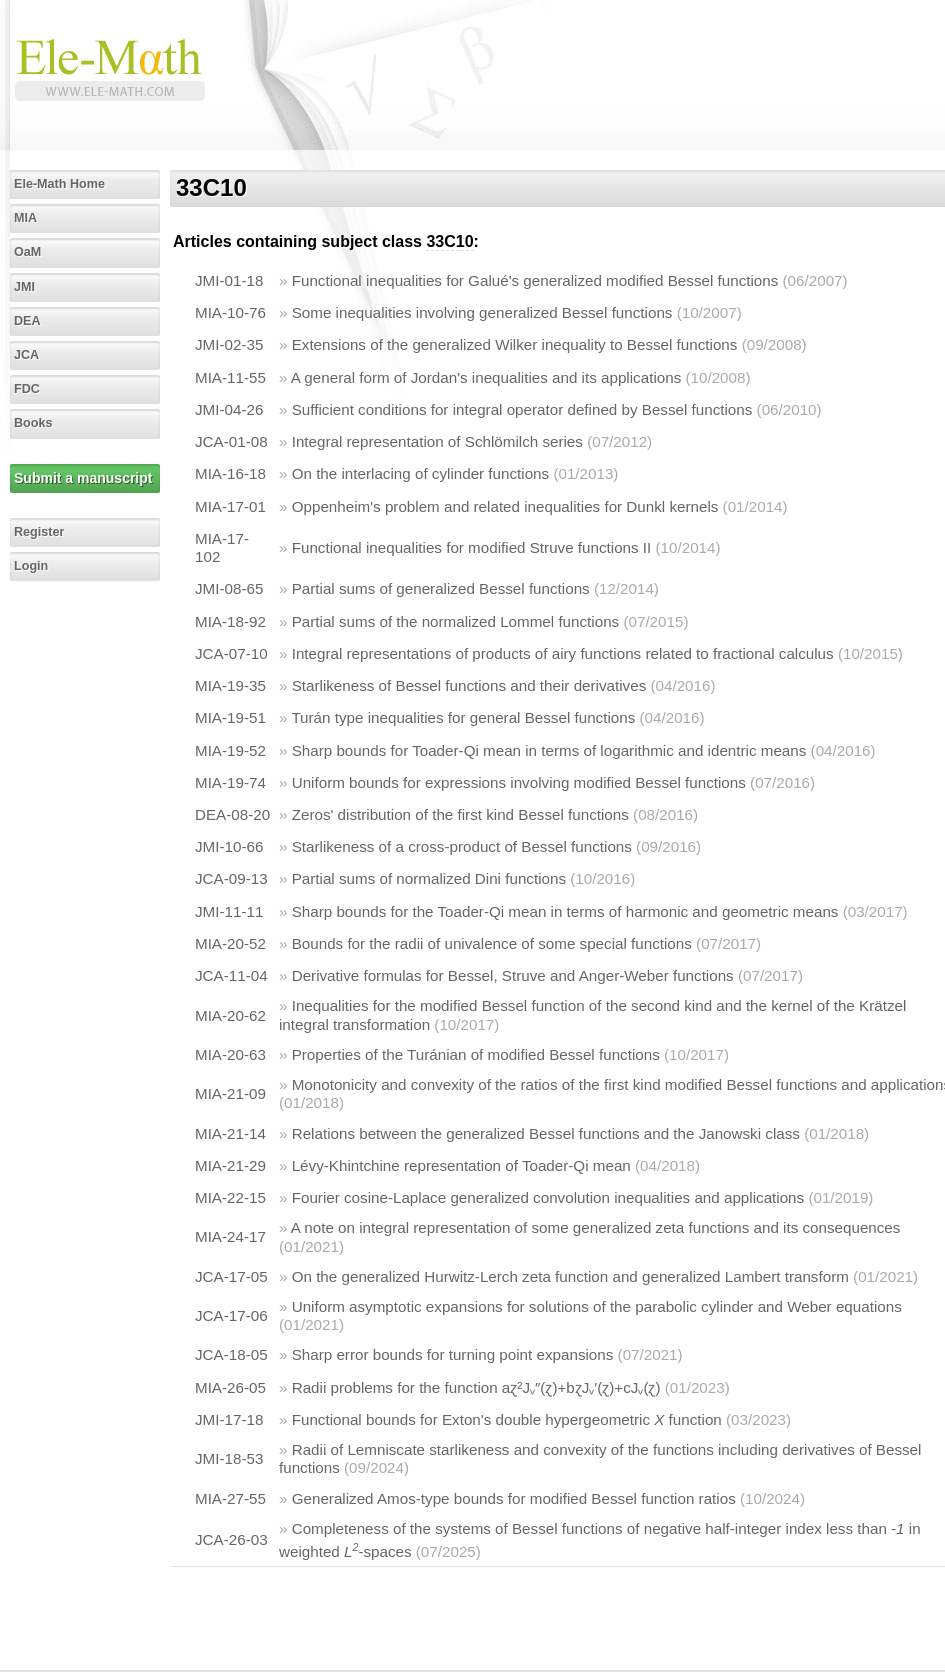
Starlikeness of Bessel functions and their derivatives (469, 685)
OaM (27, 252)
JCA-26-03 (231, 1539)
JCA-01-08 (231, 441)
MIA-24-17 (230, 1236)
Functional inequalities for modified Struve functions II (472, 547)
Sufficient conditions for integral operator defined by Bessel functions (522, 409)
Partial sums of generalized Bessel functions (441, 588)
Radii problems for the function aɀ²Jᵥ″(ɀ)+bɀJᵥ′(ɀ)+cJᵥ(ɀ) (476, 1387)
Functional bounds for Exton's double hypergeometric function (507, 1419)
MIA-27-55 (230, 1498)
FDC (27, 389)
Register (39, 532)
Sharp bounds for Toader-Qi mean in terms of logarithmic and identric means (549, 750)
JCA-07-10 (231, 653)
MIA (25, 218)
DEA (27, 321)
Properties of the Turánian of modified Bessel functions (476, 1054)
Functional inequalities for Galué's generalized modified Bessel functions (535, 280)
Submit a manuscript (83, 478)
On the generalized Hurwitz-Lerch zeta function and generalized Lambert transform (570, 1276)
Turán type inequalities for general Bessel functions (463, 717)
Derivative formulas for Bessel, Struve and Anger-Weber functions (513, 975)
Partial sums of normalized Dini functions (429, 878)
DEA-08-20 (232, 814)
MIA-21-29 (230, 1165)
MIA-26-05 (230, 1387)
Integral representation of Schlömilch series (437, 441)
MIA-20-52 (230, 943)
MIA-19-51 (230, 717)
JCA (26, 355)
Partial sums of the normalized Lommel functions (456, 621)
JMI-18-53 (229, 1458)
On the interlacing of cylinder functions (420, 473)
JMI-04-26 (229, 409)
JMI (24, 287)
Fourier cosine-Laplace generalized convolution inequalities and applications (548, 1197)
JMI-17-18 (229, 1419)
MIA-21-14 (230, 1133)
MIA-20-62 (230, 1015)
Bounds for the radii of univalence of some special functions (492, 943)
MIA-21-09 (230, 1093)
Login (31, 566)
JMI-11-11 (229, 911)
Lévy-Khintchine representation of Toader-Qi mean (461, 1165)
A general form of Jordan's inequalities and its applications (486, 377)
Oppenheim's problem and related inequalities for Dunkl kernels (505, 506)
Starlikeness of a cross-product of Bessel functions (462, 846)
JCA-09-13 (231, 878)
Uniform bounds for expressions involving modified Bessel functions (519, 782)
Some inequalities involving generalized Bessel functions (482, 312)
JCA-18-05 (231, 1354)
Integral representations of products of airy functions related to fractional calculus (563, 653)
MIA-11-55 (230, 377)
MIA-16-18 (230, 473)
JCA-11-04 (231, 975)
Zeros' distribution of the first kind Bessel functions (460, 814)
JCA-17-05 (231, 1276)
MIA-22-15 (230, 1197)
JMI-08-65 (229, 588)
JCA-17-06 (231, 1315)
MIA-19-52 (230, 750)
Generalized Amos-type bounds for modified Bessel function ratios (514, 1498)
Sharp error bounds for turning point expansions (453, 1354)
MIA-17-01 (230, 506)
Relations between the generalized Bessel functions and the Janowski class (546, 1133)
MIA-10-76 (230, 312)
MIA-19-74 (230, 782)
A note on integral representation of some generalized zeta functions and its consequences (596, 1227)
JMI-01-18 (229, 280)
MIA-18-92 (230, 621)
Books (33, 423)
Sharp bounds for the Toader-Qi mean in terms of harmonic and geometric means (565, 911)
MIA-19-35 (230, 685)
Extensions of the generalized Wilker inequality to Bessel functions (515, 344)
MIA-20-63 (230, 1054)
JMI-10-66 (229, 846)
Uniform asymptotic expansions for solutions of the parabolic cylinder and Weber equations (597, 1306)
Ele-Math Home (59, 184)
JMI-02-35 (229, 344)
